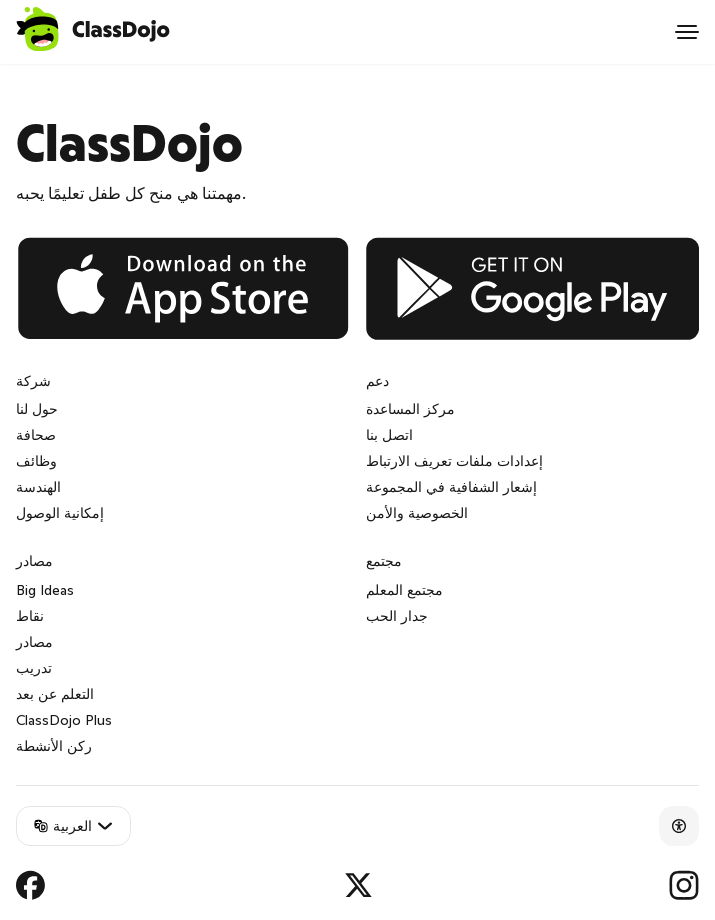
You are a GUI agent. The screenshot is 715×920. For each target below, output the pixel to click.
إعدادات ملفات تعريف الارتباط (454, 461)
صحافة (36, 435)
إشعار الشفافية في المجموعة (451, 487)
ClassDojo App (55, 76)
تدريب (34, 668)
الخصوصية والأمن (417, 513)
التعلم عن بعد (55, 694)
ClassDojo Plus (64, 720)
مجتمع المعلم (404, 590)
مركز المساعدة (410, 409)
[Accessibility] (679, 826)
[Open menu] (687, 32)
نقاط (30, 616)
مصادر (34, 642)
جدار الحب (397, 616)
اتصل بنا (389, 435)
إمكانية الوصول (60, 513)
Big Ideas (45, 590)
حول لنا (37, 409)
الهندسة (38, 487)
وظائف (36, 461)
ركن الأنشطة (54, 746)
